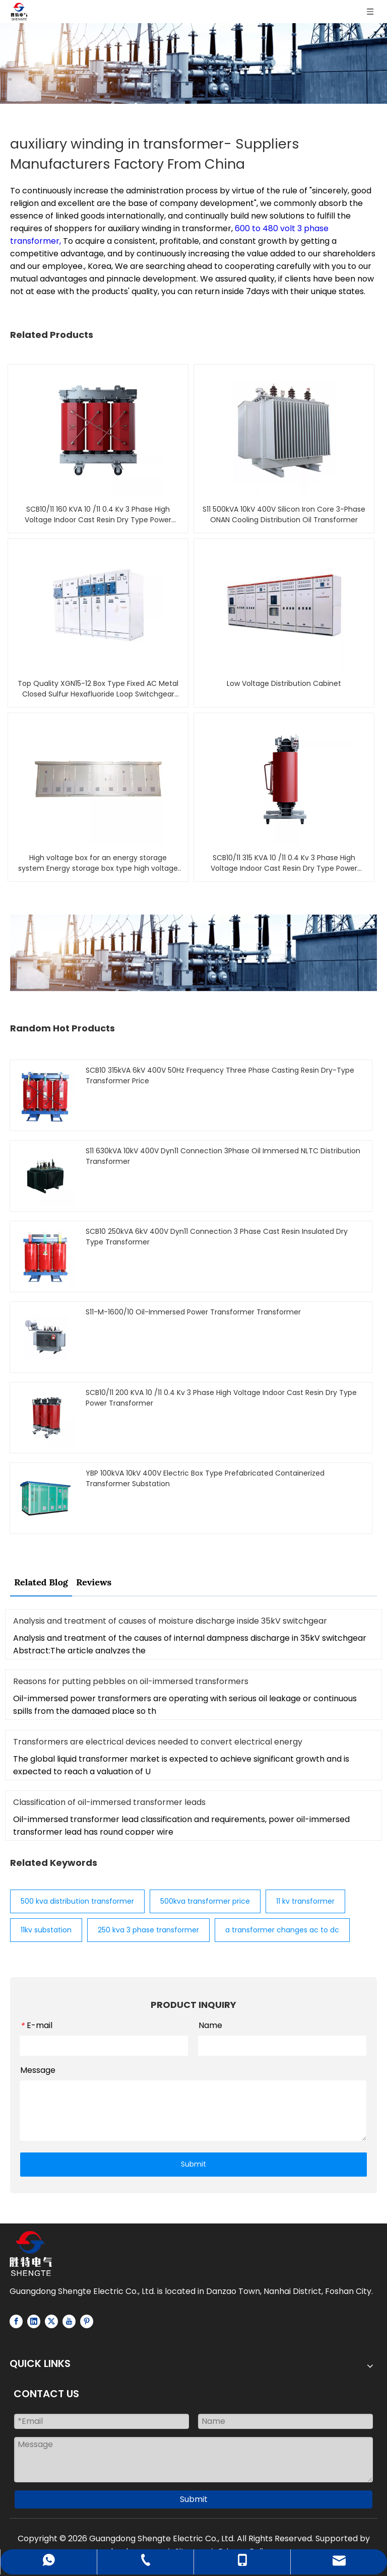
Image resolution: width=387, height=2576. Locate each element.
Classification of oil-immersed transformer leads (109, 1802)
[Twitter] (51, 2321)
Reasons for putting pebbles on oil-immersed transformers (130, 1681)
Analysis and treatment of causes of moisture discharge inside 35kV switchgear (170, 1621)
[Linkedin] (33, 2321)
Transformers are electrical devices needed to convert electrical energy (157, 1742)
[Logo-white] (31, 2253)
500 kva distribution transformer (77, 1901)
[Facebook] (16, 2321)
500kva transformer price (205, 1901)
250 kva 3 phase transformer (148, 1930)
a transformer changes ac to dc (282, 1930)
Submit (193, 2164)
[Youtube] (69, 2321)
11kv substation (46, 1930)
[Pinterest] (86, 2321)
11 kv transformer (305, 1901)
